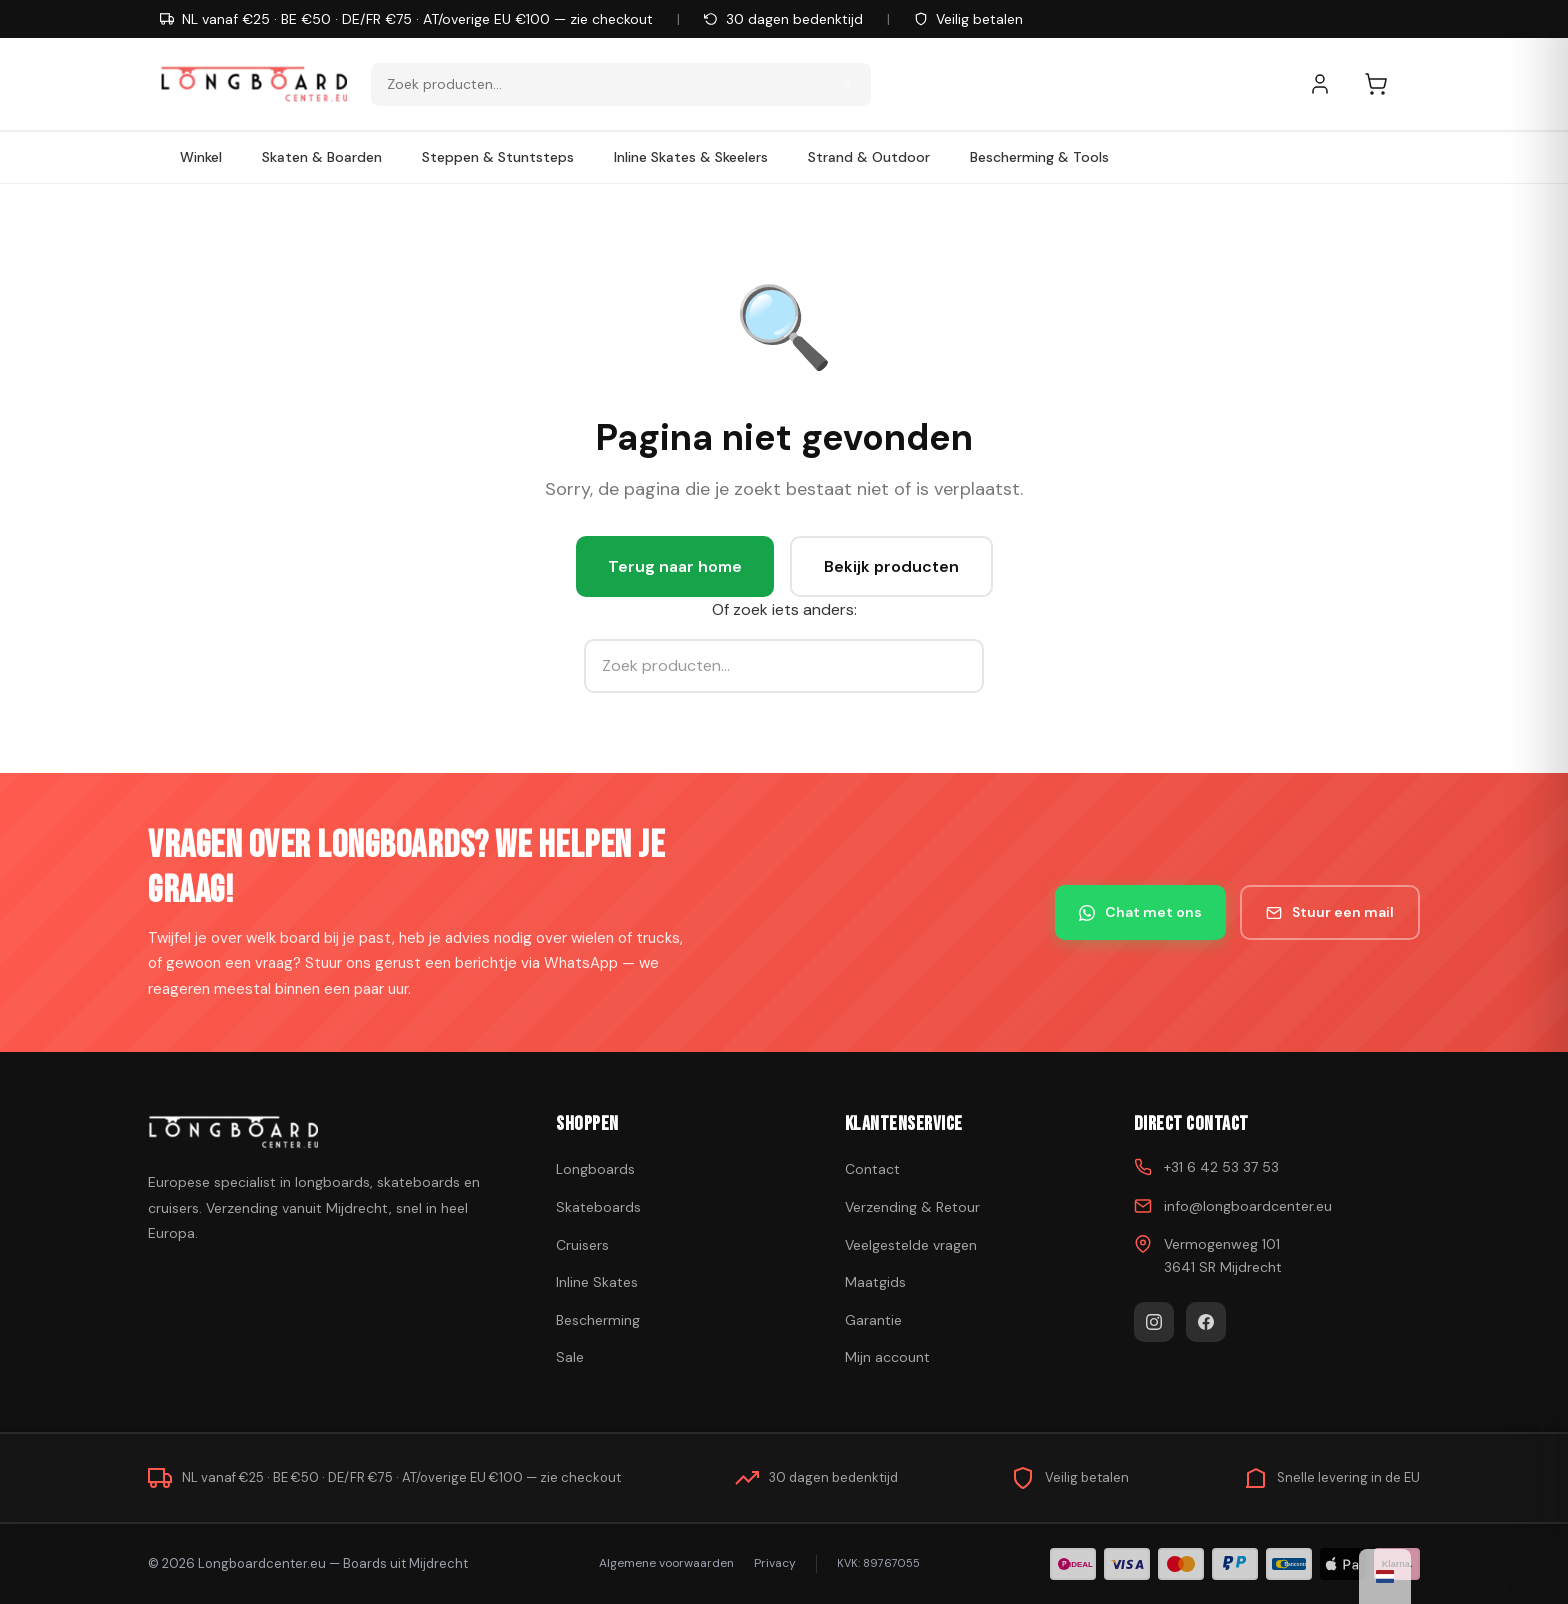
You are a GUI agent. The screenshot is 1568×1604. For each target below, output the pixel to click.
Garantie (873, 1320)
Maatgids (875, 1282)
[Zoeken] (847, 84)
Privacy (775, 1563)
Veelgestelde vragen (911, 1245)
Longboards (595, 1169)
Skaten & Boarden (322, 157)
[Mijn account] (1330, 84)
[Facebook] (1206, 1322)
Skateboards (598, 1207)
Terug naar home (675, 566)
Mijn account (887, 1357)
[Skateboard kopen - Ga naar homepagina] (253, 84)
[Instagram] (1154, 1322)
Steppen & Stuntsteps (498, 157)
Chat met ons (1140, 912)
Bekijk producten (891, 566)
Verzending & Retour (912, 1207)
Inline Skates (597, 1282)
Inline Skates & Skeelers (691, 157)
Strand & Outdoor (869, 157)
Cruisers (582, 1245)
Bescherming (598, 1320)
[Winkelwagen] (1386, 84)
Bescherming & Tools (1039, 157)
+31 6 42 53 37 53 (1221, 1167)
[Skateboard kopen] (327, 1132)
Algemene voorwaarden (666, 1563)
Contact (872, 1169)
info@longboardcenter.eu (1248, 1206)
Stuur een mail (1330, 912)
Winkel (201, 157)
